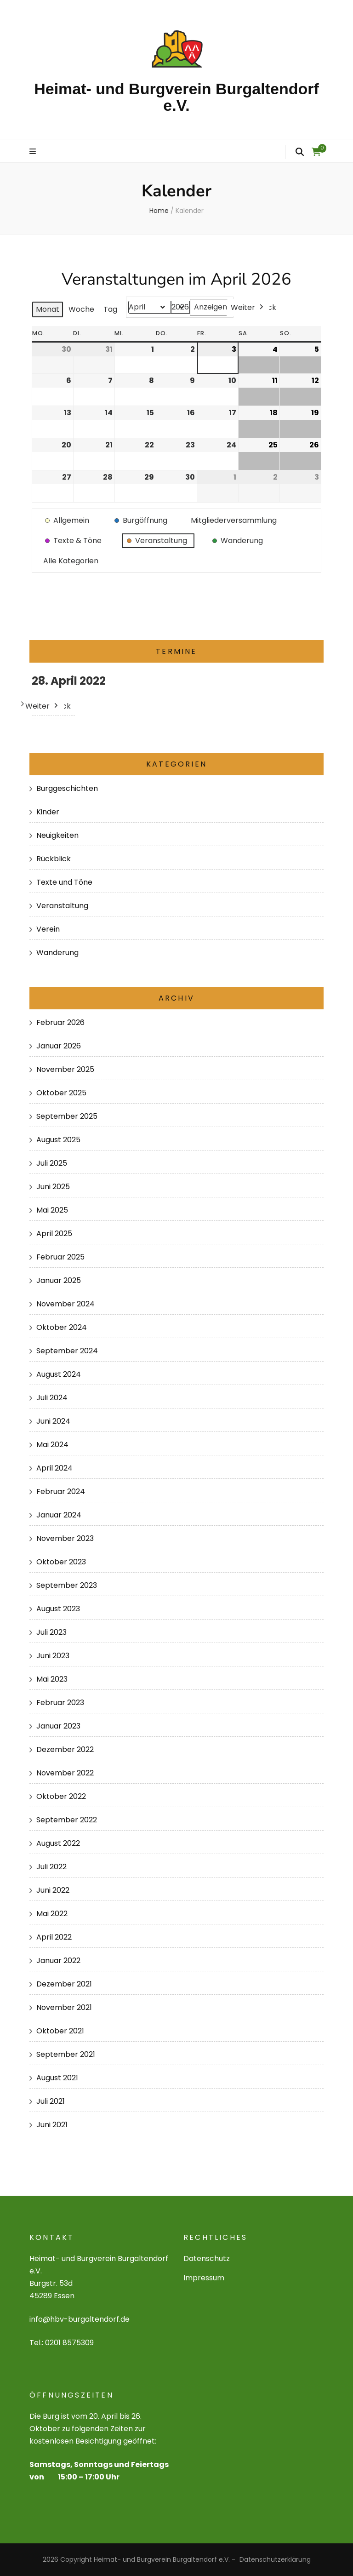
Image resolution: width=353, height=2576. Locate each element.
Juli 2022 (51, 1866)
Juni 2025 (53, 1186)
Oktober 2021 (60, 2031)
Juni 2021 (52, 2124)
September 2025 (66, 1116)
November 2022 (65, 1773)
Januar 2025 (58, 1280)
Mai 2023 (52, 1679)
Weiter (248, 307)
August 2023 (58, 1608)
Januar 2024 (58, 1515)
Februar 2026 (60, 1022)
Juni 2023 (52, 1655)
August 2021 (57, 2077)
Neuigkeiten (57, 835)
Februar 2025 (60, 1257)
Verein (48, 929)
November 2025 (65, 1069)
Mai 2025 (52, 1210)
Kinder (47, 812)
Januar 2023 (58, 1726)
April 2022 (54, 1937)
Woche (81, 309)
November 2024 (65, 1304)
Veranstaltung (62, 905)
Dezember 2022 (65, 1749)
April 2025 (54, 1233)
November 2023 (65, 1538)
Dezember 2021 (64, 1984)
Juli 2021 (50, 2101)
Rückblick (53, 858)
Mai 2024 (52, 1444)
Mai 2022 (52, 1913)
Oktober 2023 (61, 1562)
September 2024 (67, 1350)
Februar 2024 (60, 1491)
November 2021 (64, 2007)
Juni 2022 (52, 1890)
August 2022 (58, 1843)
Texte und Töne (64, 882)
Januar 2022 (58, 1960)
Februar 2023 (60, 1702)
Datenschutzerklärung (275, 2559)
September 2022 (66, 1820)
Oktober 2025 (61, 1093)
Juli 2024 (52, 1397)
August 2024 (58, 1374)
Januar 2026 (58, 1046)
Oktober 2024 (61, 1327)
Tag (110, 309)
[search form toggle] (300, 152)
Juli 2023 (51, 1632)
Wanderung (57, 952)
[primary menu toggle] (33, 152)
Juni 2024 (53, 1421)
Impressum (203, 2278)
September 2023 (66, 1585)
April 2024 (54, 1468)
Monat (47, 309)
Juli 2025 (51, 1163)
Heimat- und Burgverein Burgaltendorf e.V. (176, 97)
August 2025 (58, 1139)
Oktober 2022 (61, 1796)
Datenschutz (206, 2258)
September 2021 (65, 2054)
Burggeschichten (67, 788)
